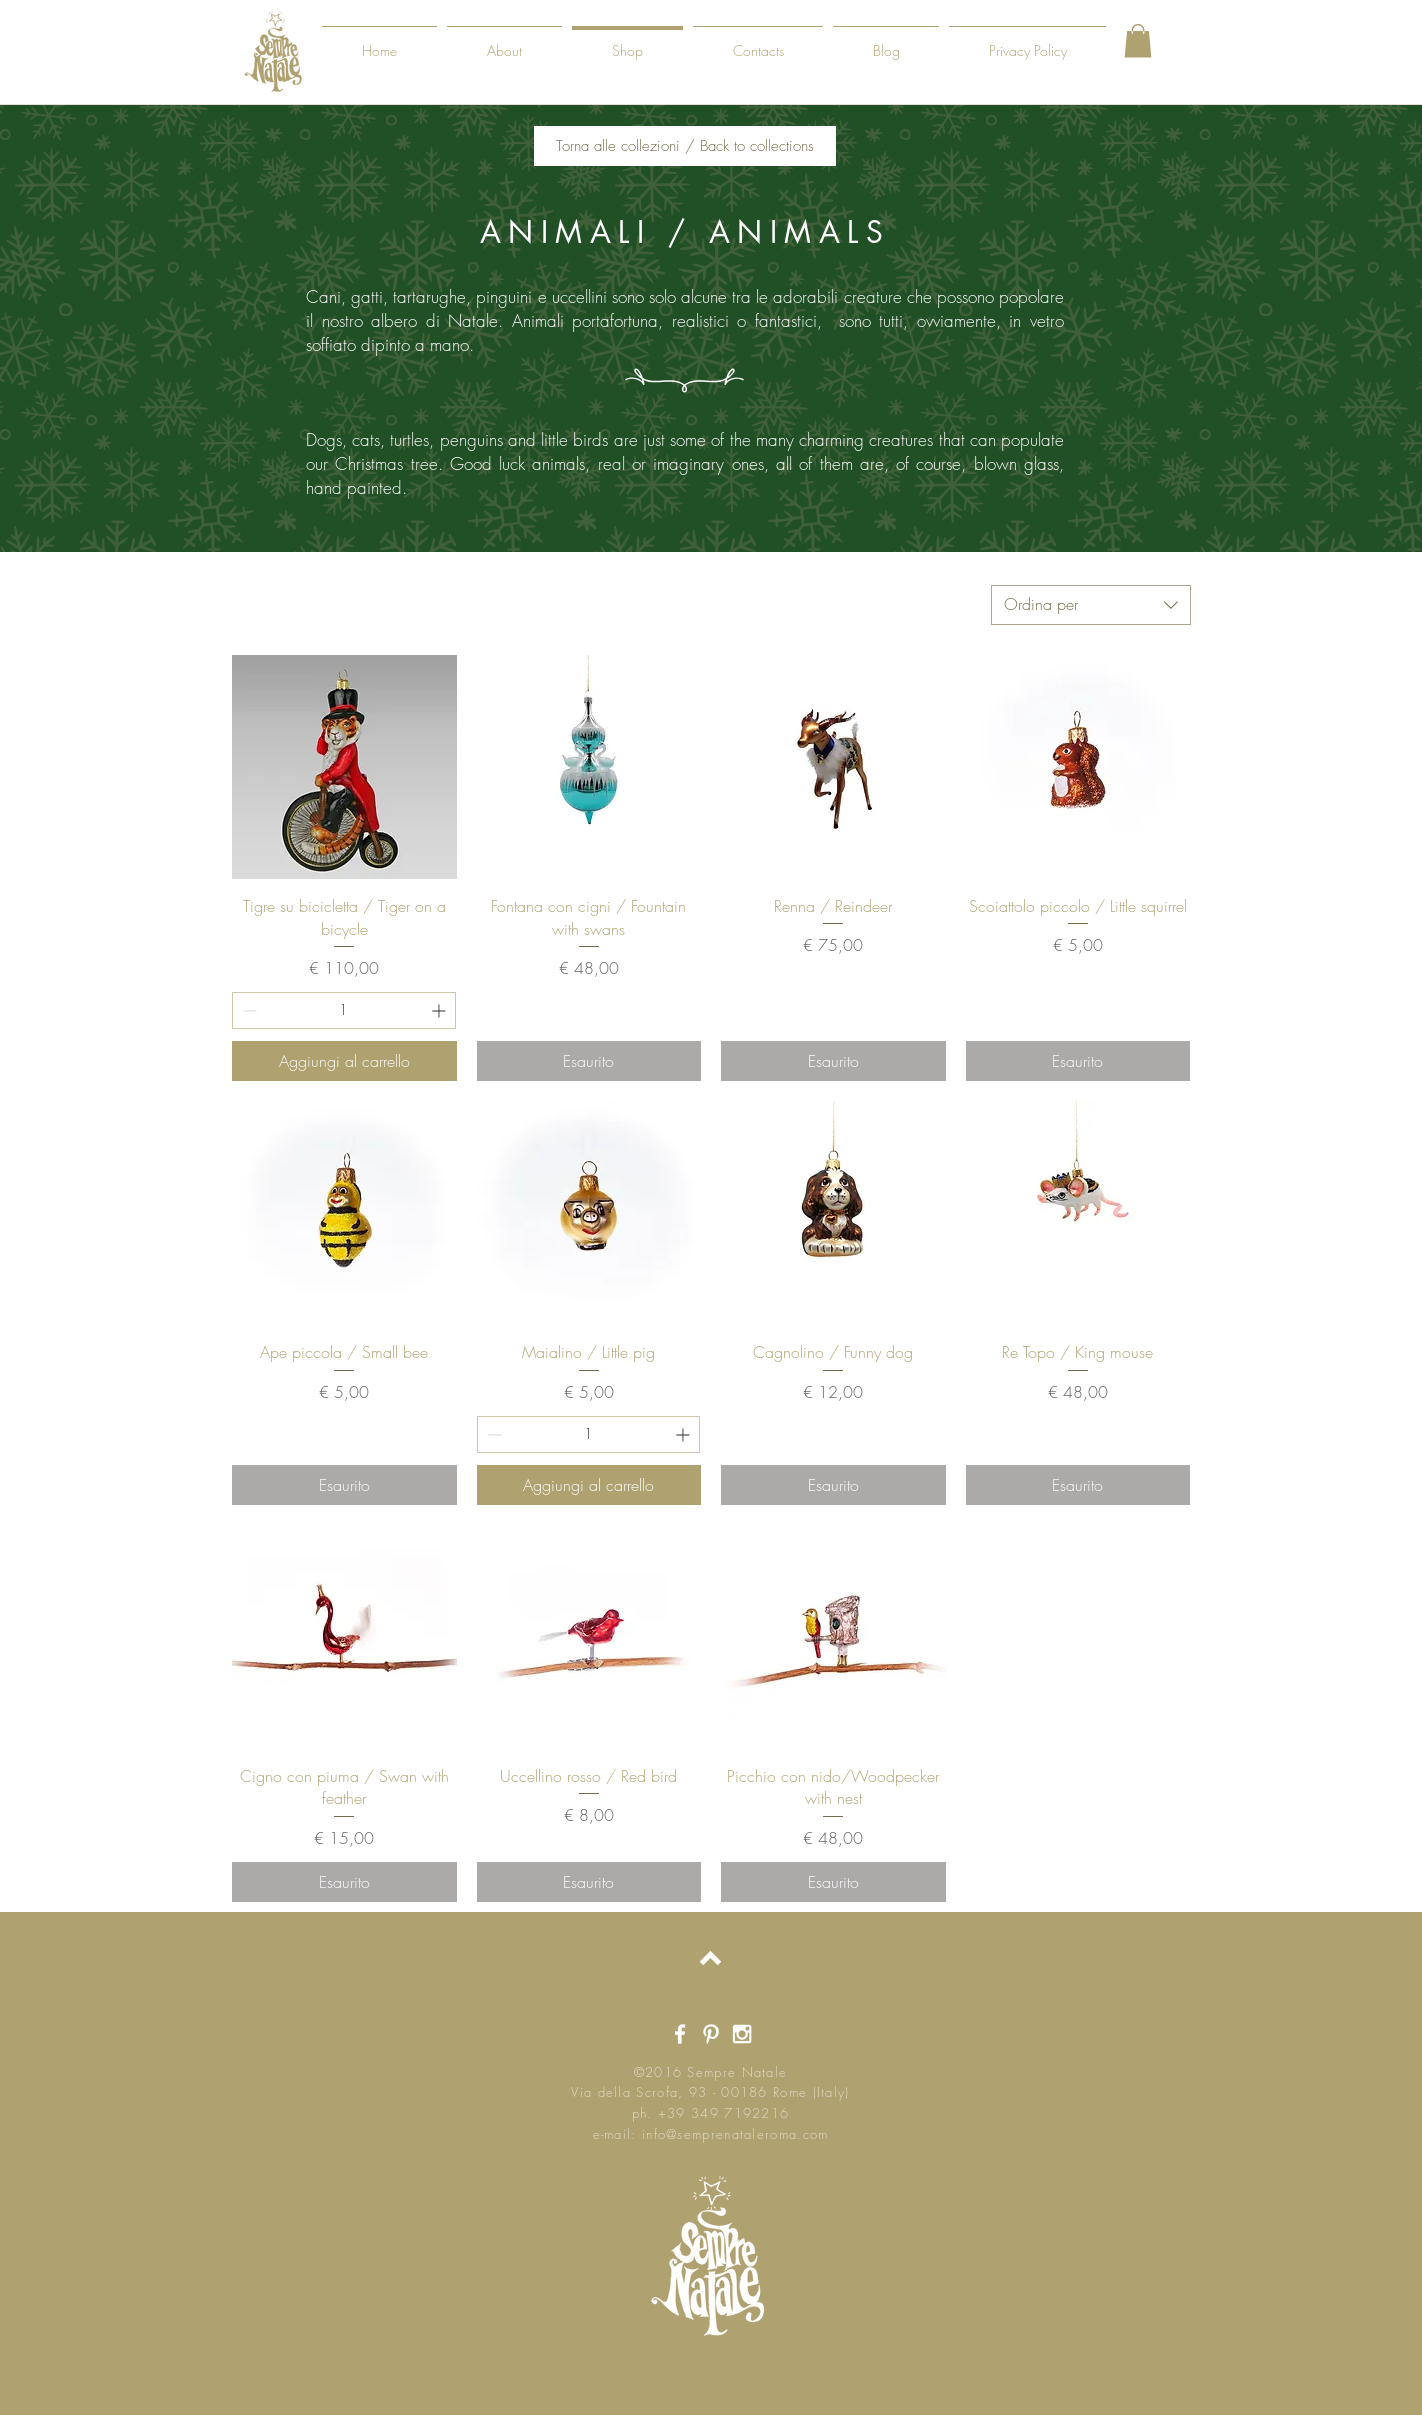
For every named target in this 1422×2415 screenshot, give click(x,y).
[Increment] (440, 1010)
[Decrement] (247, 1010)
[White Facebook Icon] (680, 2034)
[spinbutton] (344, 1010)
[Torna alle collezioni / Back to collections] (685, 146)
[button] (1138, 40)
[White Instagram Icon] (742, 2034)
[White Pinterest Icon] (711, 2034)
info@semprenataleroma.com (735, 2134)
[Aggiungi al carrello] (344, 1061)
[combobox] (1091, 605)
